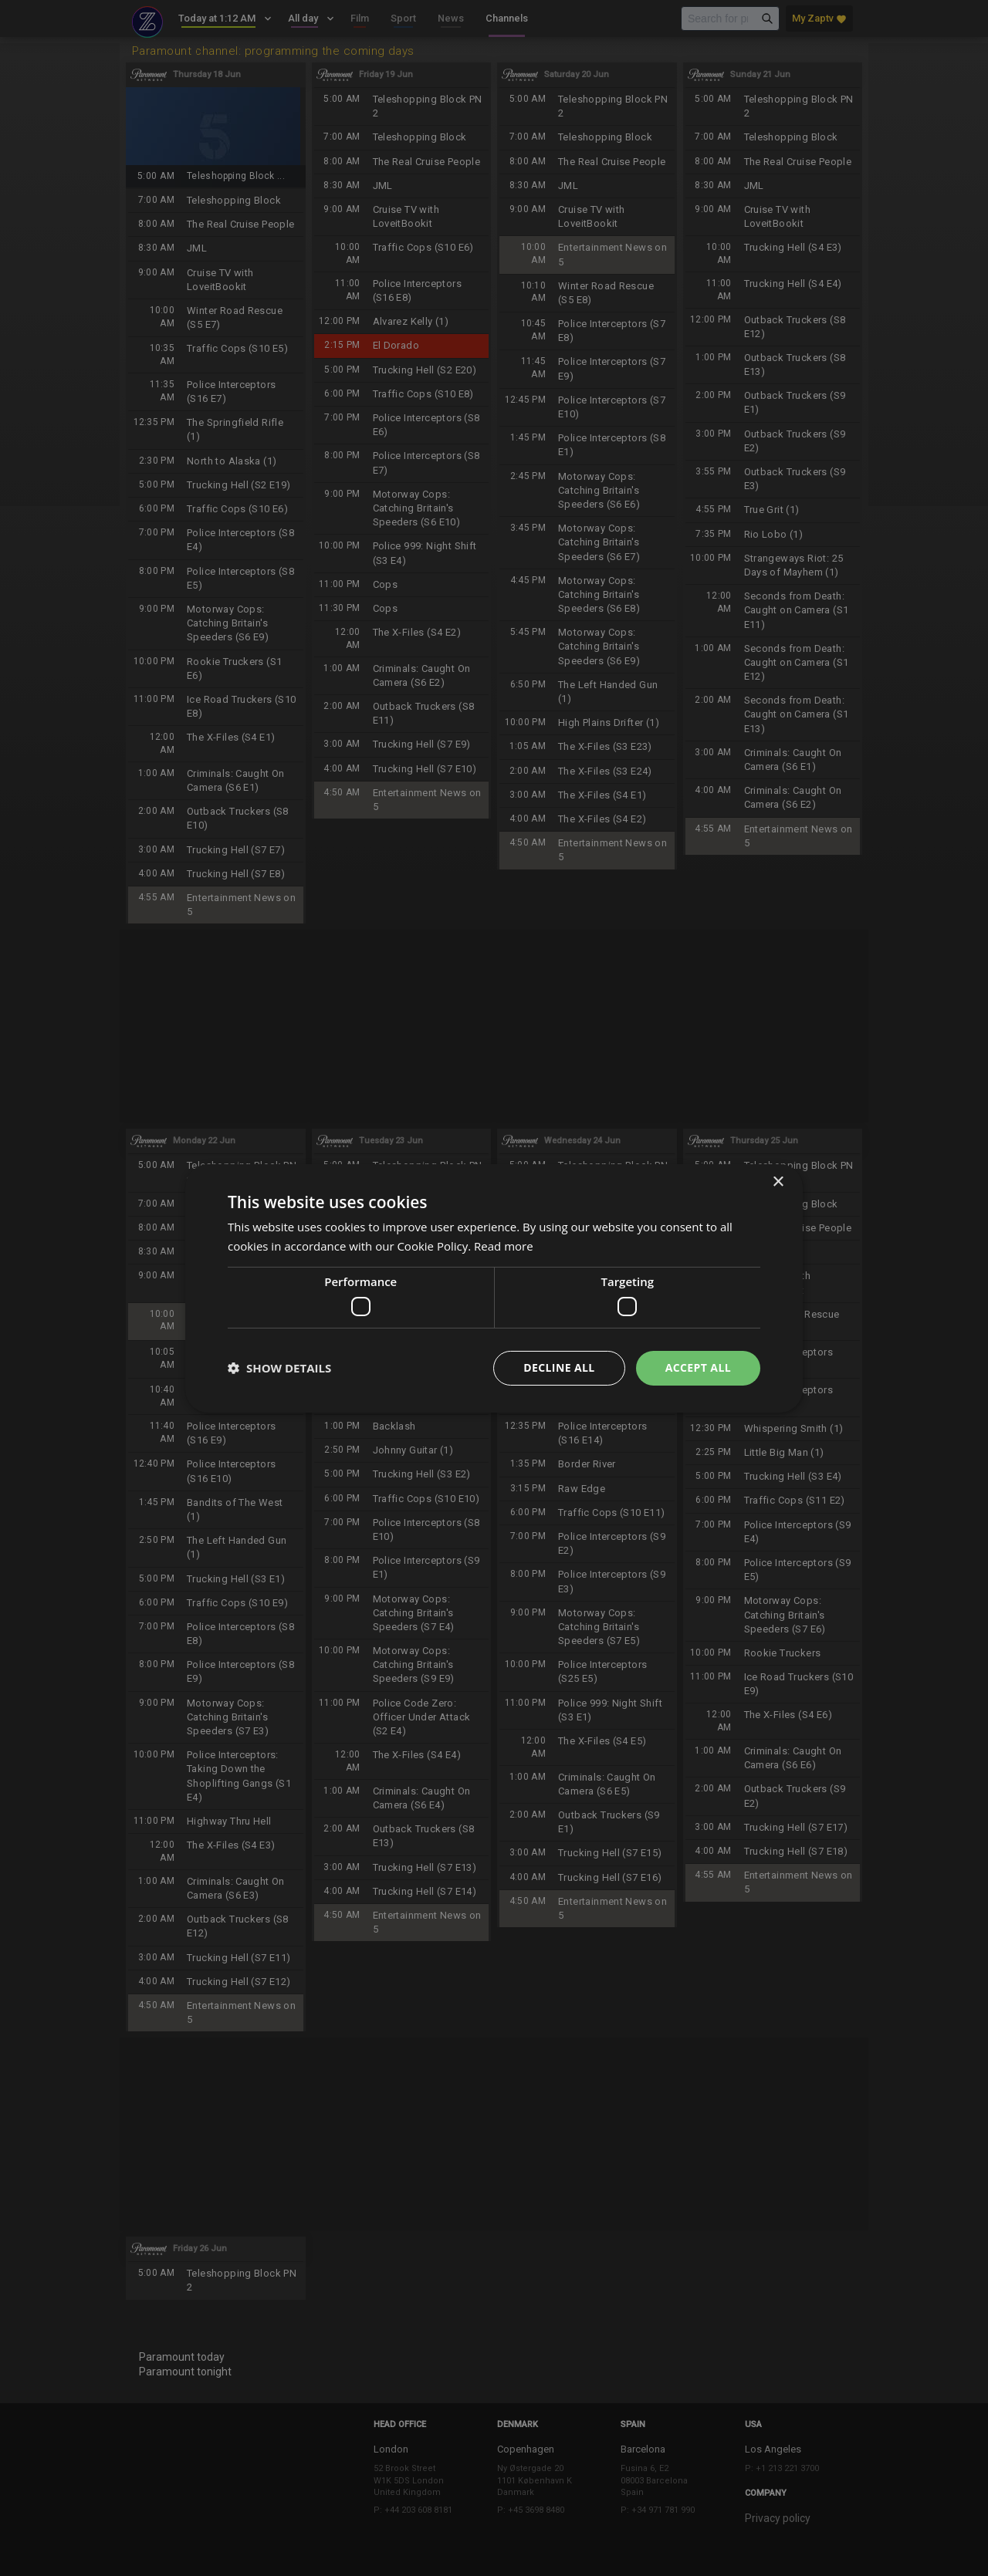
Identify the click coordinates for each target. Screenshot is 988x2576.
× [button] (777, 1181)
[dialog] (494, 1288)
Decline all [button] (558, 1367)
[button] (279, 1368)
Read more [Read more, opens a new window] (503, 1246)
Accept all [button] (698, 1367)
